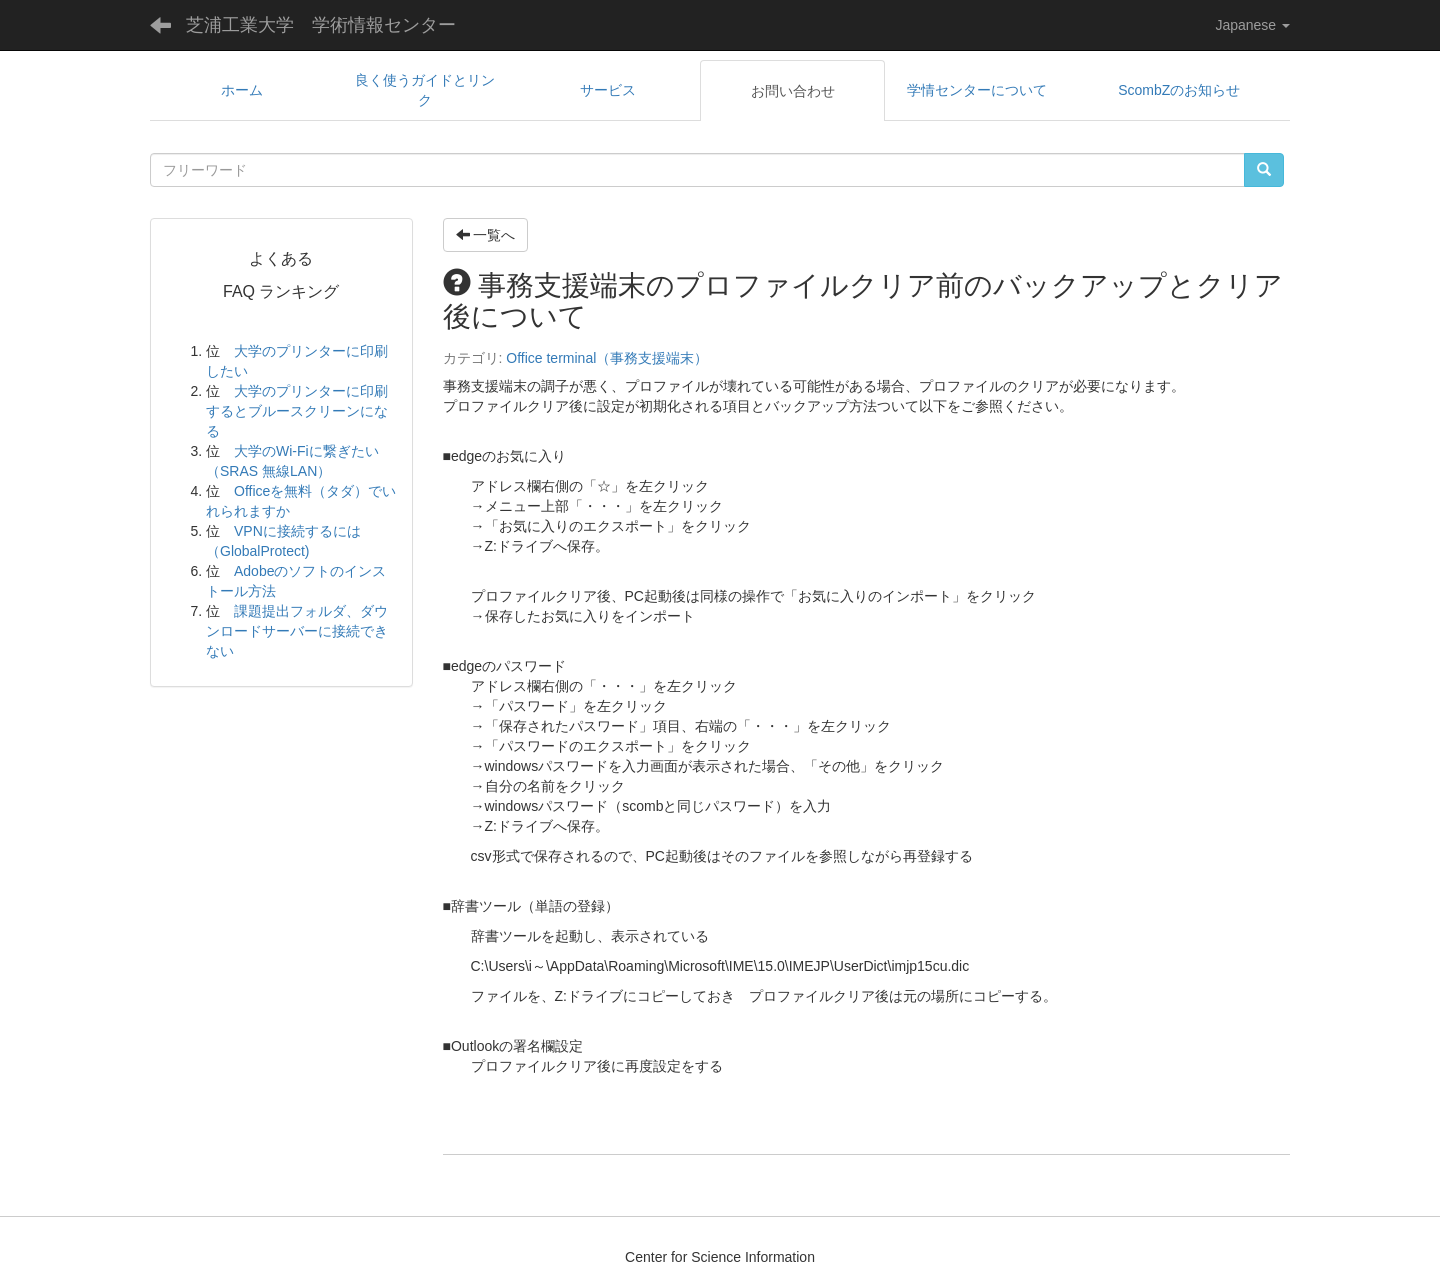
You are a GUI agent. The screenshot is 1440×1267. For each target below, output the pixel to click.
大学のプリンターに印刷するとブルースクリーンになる (297, 411)
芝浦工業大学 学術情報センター (321, 25)
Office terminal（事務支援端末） (607, 358)
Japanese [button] (1252, 25)
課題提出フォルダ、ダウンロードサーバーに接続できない (297, 631)
